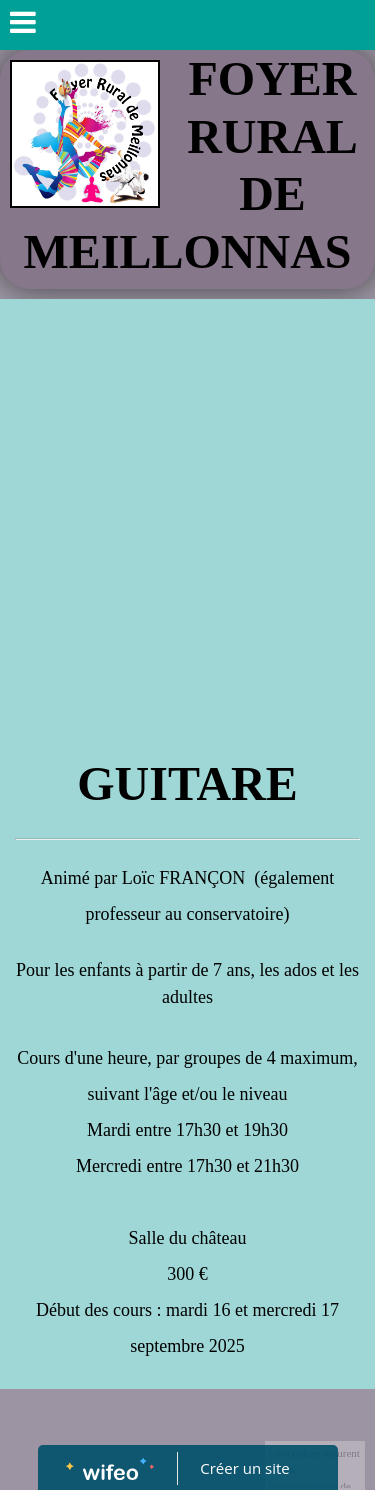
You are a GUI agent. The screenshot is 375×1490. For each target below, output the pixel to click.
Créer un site (244, 1468)
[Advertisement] (187, 496)
